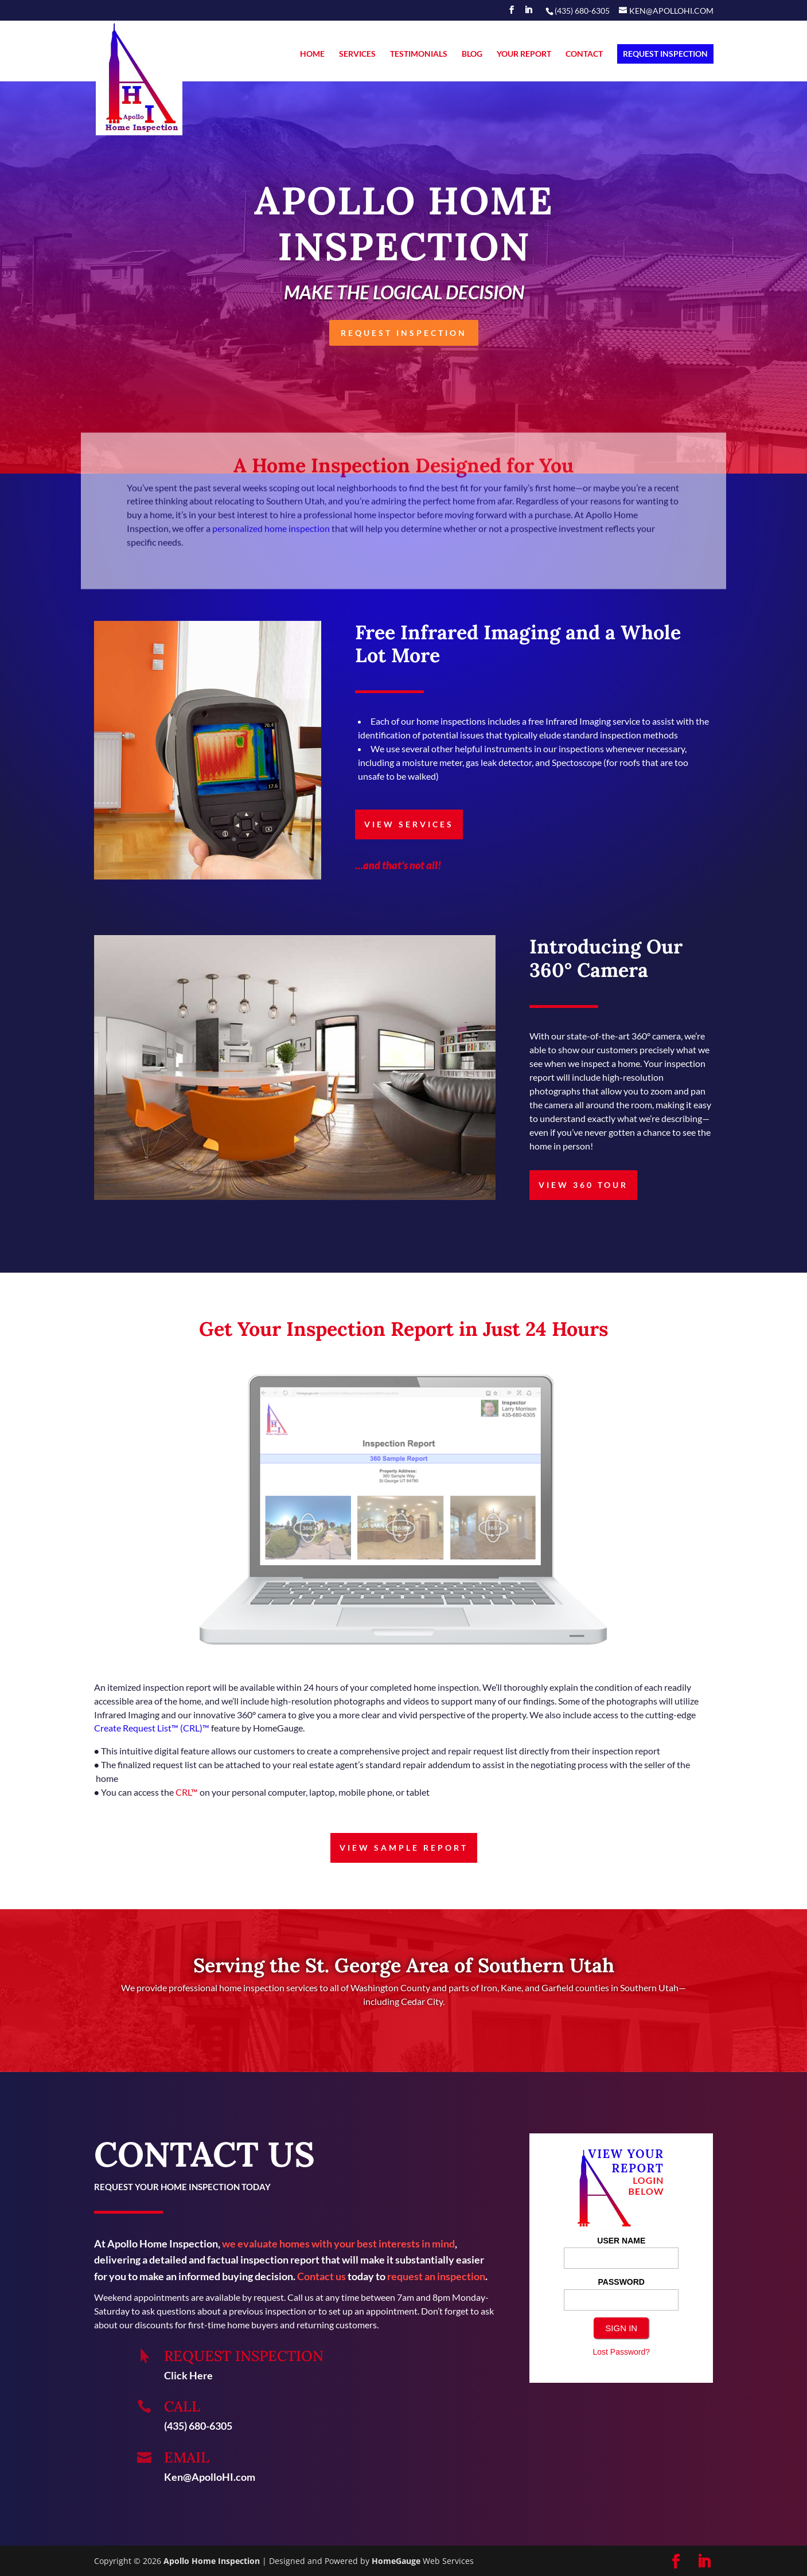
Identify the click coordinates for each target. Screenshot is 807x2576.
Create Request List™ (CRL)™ (151, 1727)
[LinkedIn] (528, 13)
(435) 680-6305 (198, 2425)
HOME (312, 54)
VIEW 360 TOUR (583, 1185)
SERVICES (357, 54)
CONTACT (584, 54)
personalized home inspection (271, 537)
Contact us (321, 2276)
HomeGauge (396, 2560)
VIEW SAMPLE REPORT (404, 1847)
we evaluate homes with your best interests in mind (338, 2243)
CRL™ (188, 1792)
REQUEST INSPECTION (665, 53)
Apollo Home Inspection (211, 2560)
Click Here (188, 2375)
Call (182, 2406)
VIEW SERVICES (409, 824)
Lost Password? (621, 2351)
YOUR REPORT (524, 54)
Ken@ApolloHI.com (209, 2477)
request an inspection (436, 2276)
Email (186, 2457)
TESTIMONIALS (418, 54)
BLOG (472, 54)
